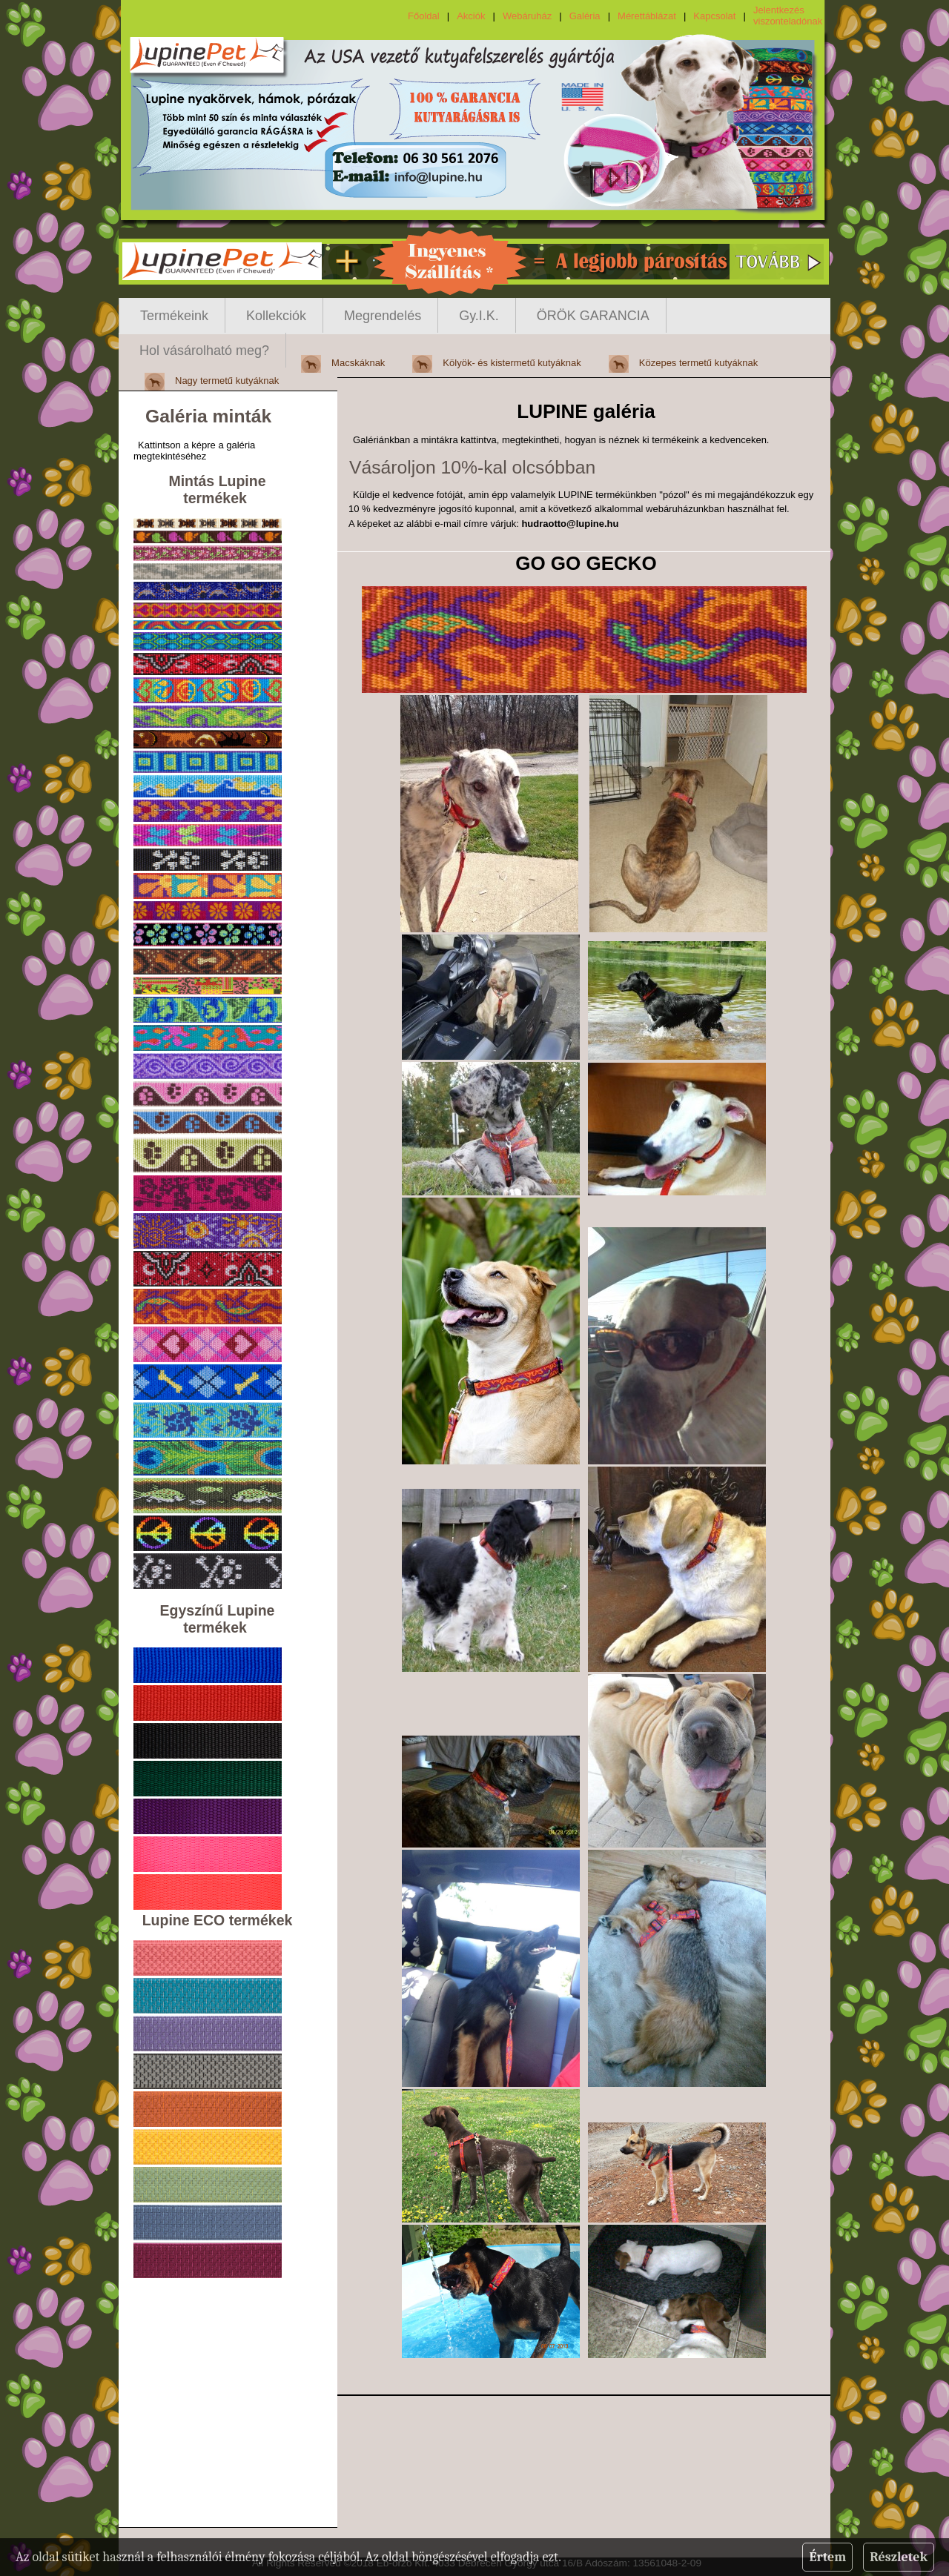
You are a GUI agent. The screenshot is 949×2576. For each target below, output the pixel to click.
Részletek (898, 2557)
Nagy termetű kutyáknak (227, 380)
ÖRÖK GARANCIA (593, 315)
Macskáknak (358, 362)
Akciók (471, 15)
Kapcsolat (714, 15)
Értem (827, 2557)
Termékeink (174, 315)
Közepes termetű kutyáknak (698, 362)
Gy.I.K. (479, 315)
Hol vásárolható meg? (204, 350)
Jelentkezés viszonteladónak (787, 15)
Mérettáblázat (647, 15)
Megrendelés (382, 315)
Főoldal (424, 15)
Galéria (585, 15)
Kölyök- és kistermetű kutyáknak (512, 362)
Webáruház (527, 15)
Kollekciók (276, 315)
